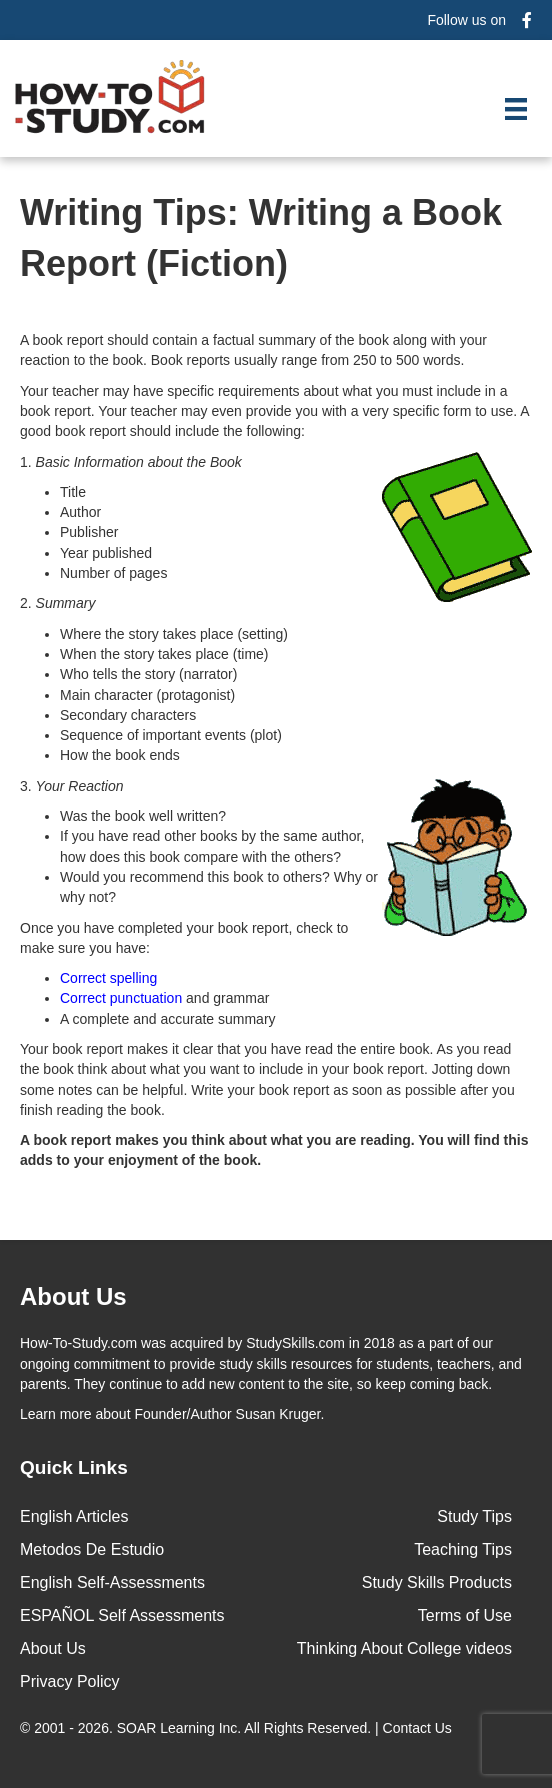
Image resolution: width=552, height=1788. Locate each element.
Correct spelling (108, 978)
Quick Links (74, 1467)
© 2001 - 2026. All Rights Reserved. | (238, 1728)
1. (276, 462)
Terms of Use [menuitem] (465, 1615)
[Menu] (516, 109)
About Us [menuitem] (53, 1648)
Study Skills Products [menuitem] (437, 1582)
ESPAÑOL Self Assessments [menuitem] (122, 1615)
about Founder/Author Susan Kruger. (172, 1414)
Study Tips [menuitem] (474, 1516)
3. (276, 786)
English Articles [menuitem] (74, 1516)
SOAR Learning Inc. (179, 1728)
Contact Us (419, 1728)
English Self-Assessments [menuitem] (112, 1582)
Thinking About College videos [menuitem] (404, 1648)
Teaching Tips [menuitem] (463, 1549)
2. (57, 603)
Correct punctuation (121, 998)
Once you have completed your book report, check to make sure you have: (184, 938)
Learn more (56, 1414)
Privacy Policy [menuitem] (70, 1681)
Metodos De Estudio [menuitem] (92, 1549)
